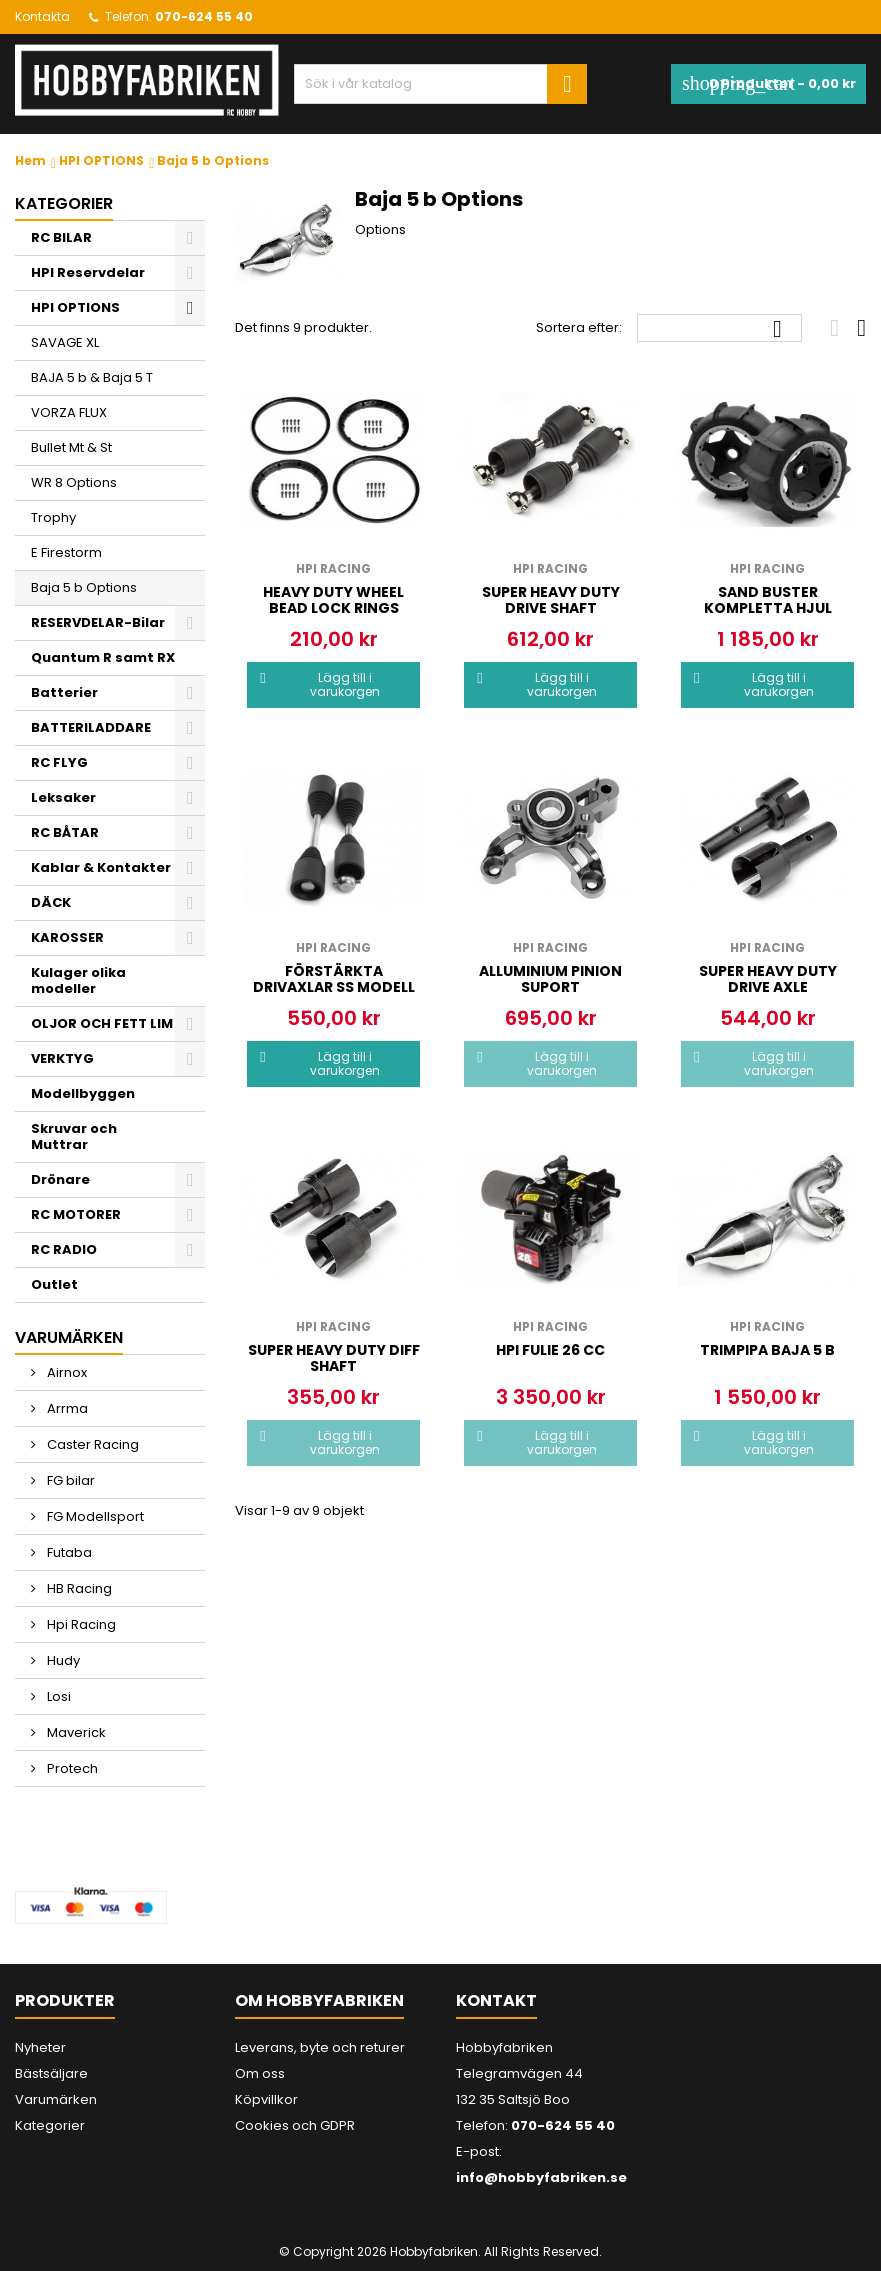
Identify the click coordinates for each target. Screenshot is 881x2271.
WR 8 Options (74, 482)
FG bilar (69, 1480)
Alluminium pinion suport (550, 979)
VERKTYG (62, 1058)
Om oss (260, 2073)
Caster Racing (91, 1444)
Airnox (65, 1372)
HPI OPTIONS (75, 307)
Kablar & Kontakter (101, 867)
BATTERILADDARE (91, 727)
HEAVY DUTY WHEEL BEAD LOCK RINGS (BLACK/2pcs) (333, 608)
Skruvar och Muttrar (74, 1136)
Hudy (62, 1660)
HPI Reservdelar (88, 272)
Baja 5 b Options (84, 587)
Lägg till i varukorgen (319, 684)
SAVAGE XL (65, 342)
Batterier (64, 692)
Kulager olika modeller (78, 980)
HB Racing (78, 1588)
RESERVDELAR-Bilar (98, 622)
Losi (57, 1696)
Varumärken (56, 2099)
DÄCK (51, 902)
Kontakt (496, 2000)
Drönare (60, 1179)
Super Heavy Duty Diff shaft (334, 1358)
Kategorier (64, 203)
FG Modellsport (94, 1516)
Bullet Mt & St (71, 447)
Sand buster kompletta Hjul (768, 600)
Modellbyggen (83, 1093)
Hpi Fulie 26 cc (550, 1350)
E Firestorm (66, 552)
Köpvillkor (266, 2099)
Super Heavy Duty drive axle (768, 979)
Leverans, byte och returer (320, 2047)
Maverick (75, 1732)
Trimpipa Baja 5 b (767, 1350)
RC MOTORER (76, 1214)
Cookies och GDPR (295, 2125)
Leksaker (63, 797)
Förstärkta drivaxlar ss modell (334, 979)
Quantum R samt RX (103, 657)
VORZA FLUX (69, 412)
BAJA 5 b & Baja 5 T (92, 377)
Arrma (66, 1408)
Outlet (54, 1284)
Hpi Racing (80, 1624)
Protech (71, 1768)
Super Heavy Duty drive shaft (551, 600)
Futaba (68, 1552)
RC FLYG (59, 762)
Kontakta (42, 16)
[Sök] (441, 84)
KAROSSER (67, 937)
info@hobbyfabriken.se (541, 2177)
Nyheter (40, 2047)
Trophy (53, 517)
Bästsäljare (51, 2073)
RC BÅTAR (65, 832)
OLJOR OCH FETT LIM (102, 1023)
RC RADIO (64, 1249)
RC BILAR (61, 237)
